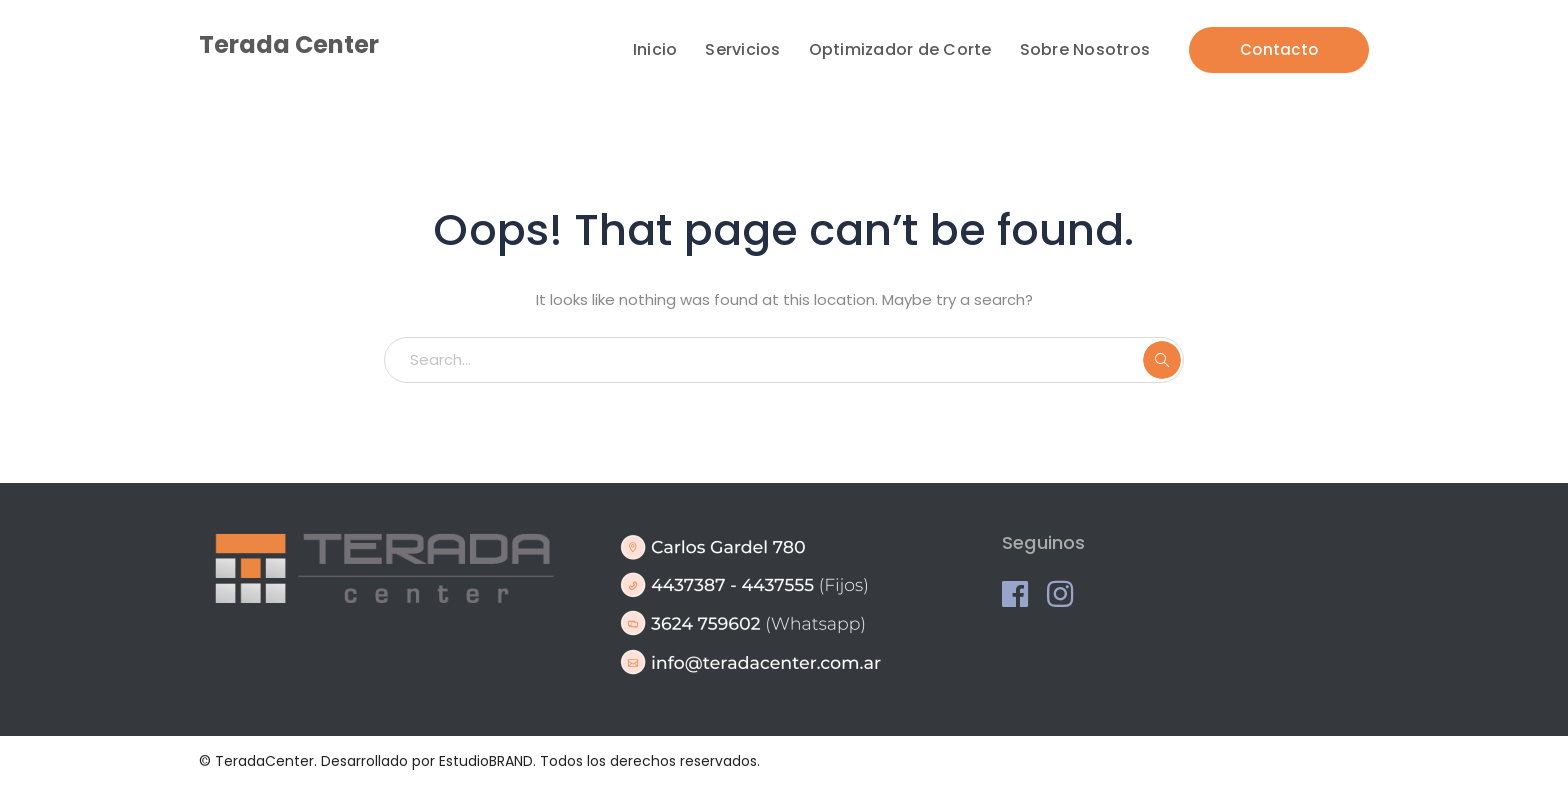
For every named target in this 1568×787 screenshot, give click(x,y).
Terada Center (289, 44)
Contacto (1279, 49)
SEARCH (1162, 360)
